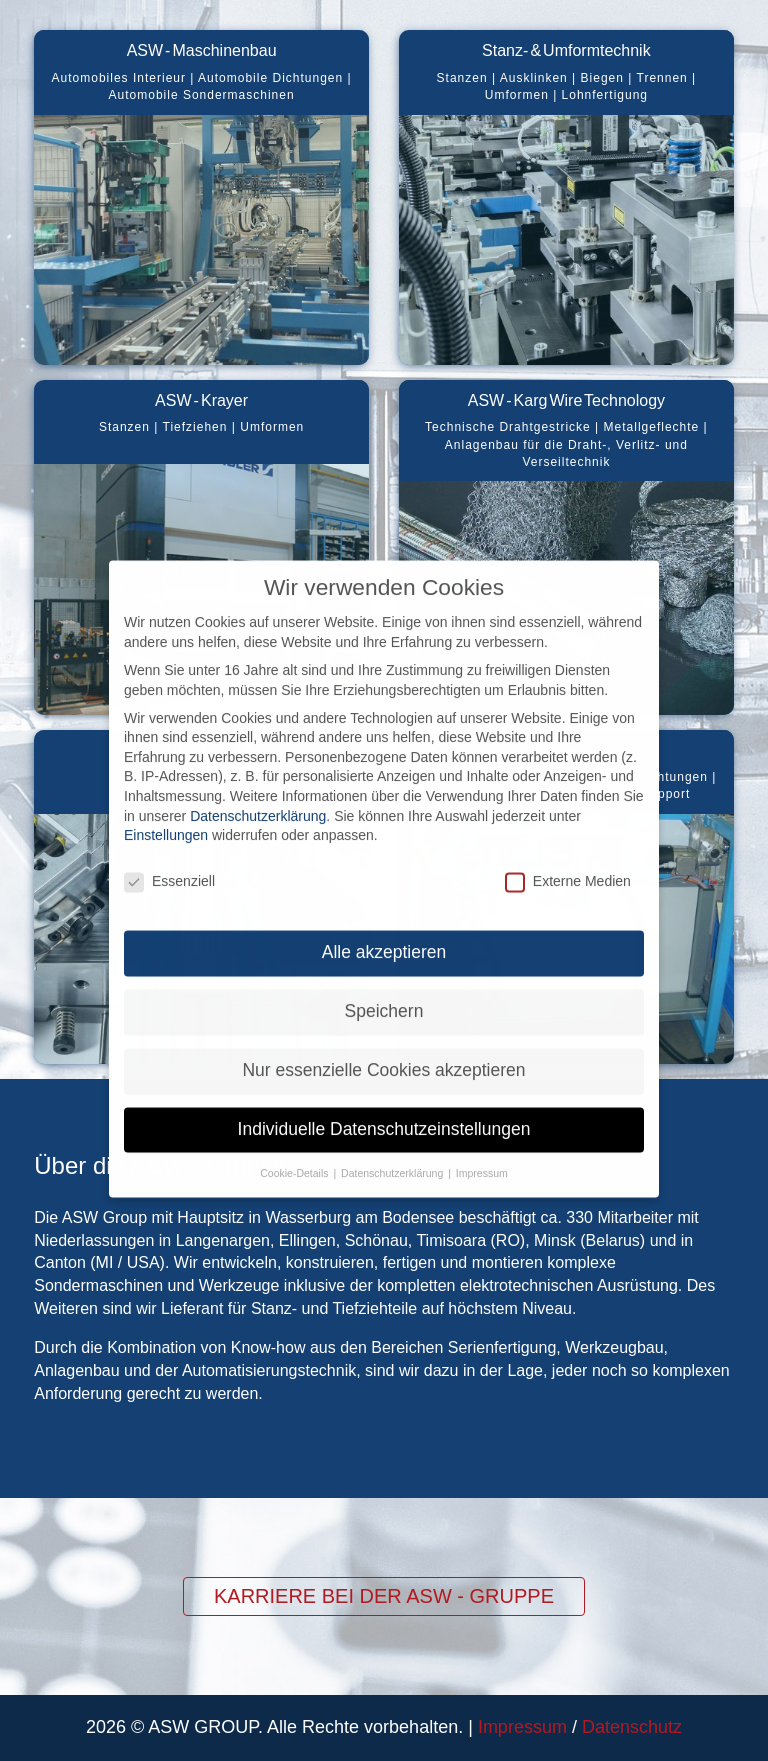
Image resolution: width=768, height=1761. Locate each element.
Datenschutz (632, 1727)
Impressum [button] (482, 1132)
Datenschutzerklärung (258, 775)
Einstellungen (166, 794)
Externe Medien (568, 840)
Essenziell (169, 840)
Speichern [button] (384, 970)
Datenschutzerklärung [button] (393, 1132)
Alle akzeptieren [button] (384, 911)
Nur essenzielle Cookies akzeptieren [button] (383, 1029)
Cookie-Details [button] (295, 1132)
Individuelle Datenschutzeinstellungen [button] (384, 1088)
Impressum (522, 1727)
